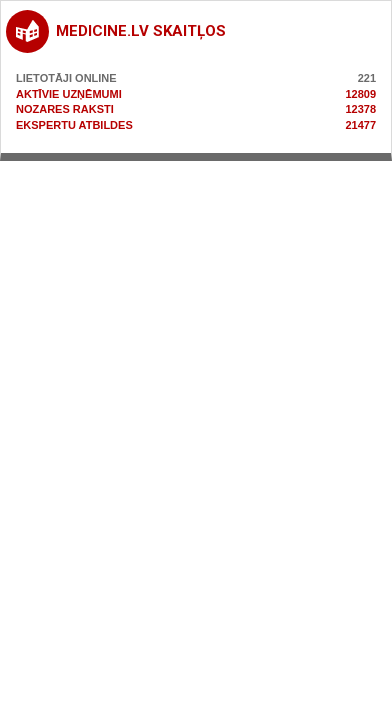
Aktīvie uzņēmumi (69, 94)
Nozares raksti (65, 109)
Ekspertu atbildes (74, 125)
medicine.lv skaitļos (141, 31)
